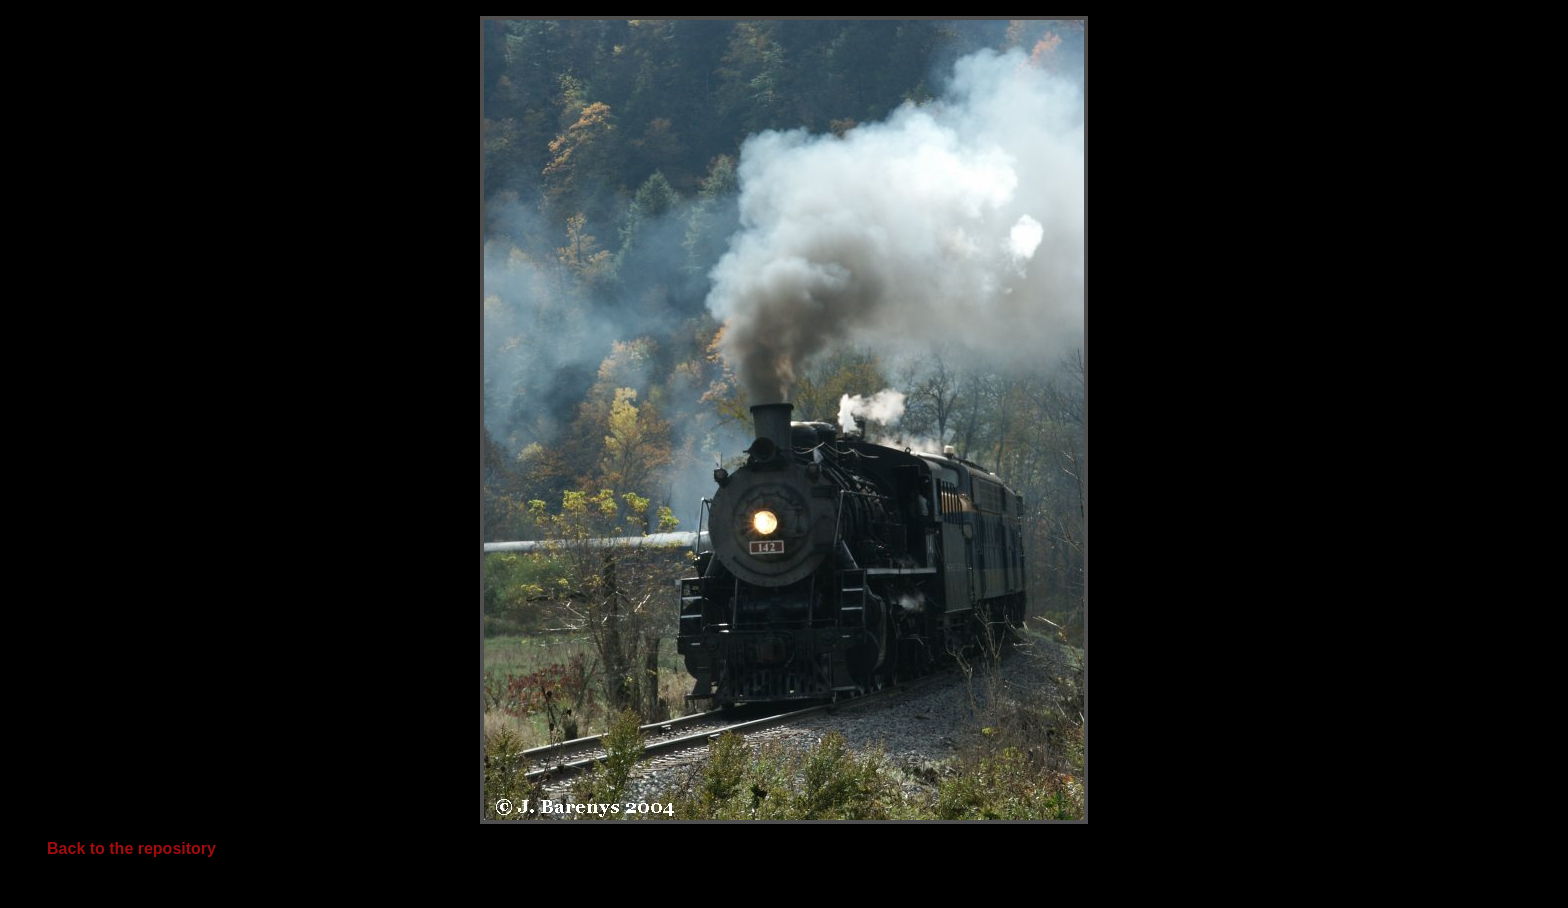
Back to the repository (131, 848)
